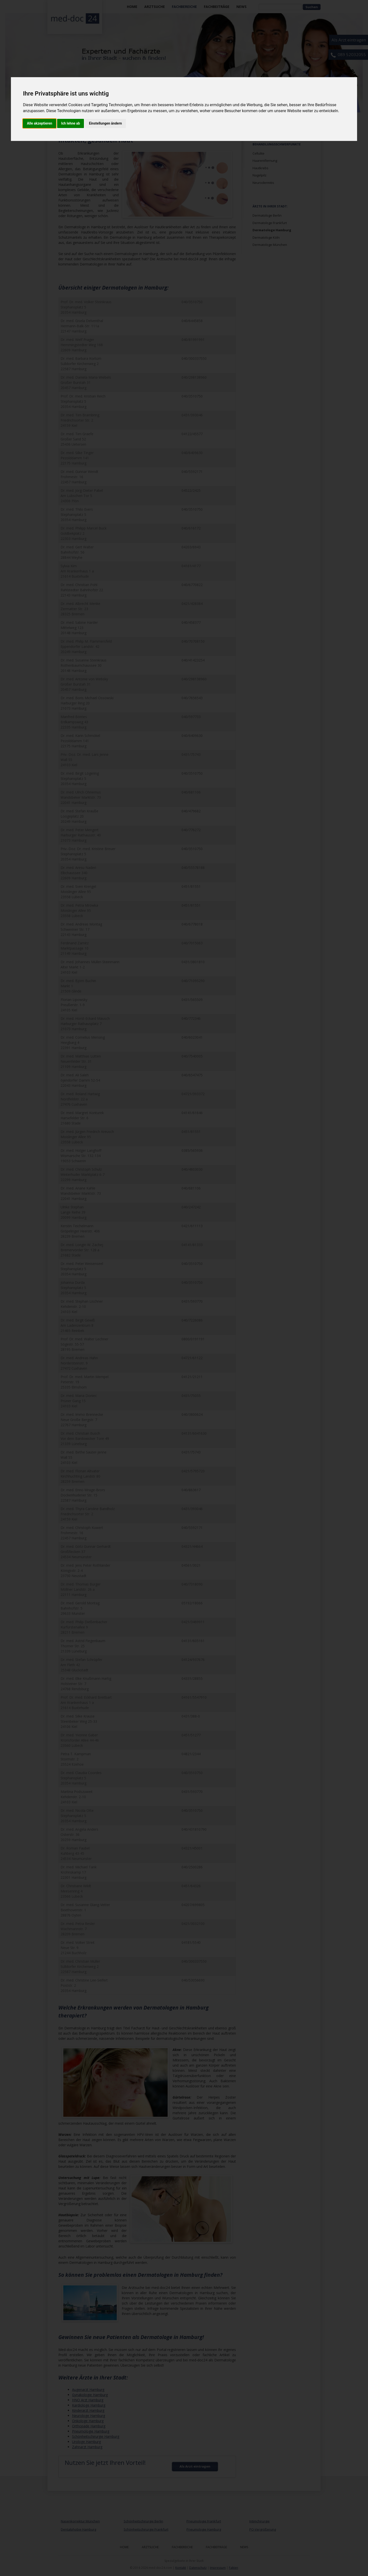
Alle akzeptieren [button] (39, 123)
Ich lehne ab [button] (70, 123)
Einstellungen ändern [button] (105, 123)
